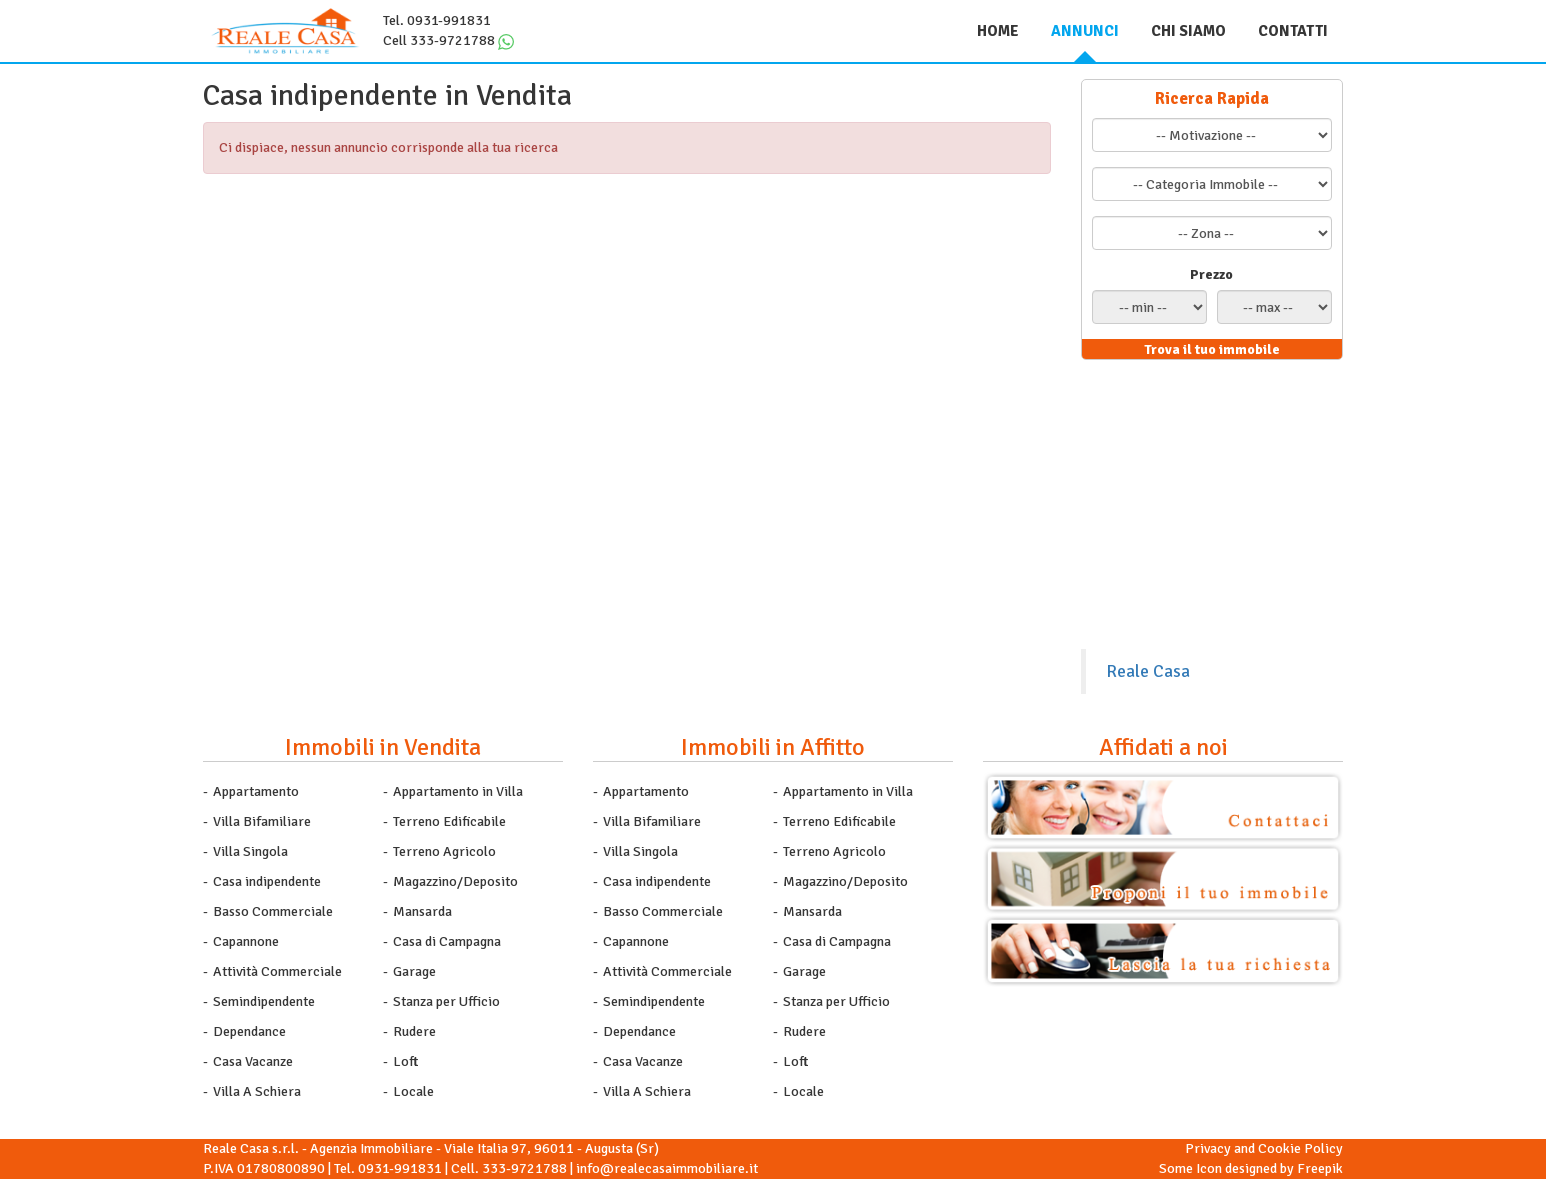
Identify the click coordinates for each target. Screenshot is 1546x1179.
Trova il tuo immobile (1212, 349)
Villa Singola (250, 851)
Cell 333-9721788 (439, 40)
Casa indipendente (267, 881)
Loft (405, 1061)
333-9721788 (524, 1168)
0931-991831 (400, 1168)
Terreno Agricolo (444, 851)
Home (998, 31)
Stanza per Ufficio (446, 1001)
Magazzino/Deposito (455, 881)
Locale (413, 1091)
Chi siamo (1188, 31)
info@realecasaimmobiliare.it (667, 1168)
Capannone (246, 941)
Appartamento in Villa (458, 791)
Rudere (414, 1031)
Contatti (1293, 31)
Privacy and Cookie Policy (1264, 1148)
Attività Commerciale (277, 971)
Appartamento (256, 791)
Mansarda (422, 911)
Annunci (1085, 31)
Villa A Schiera (257, 1091)
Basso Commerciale (273, 911)
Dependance (249, 1031)
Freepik (1320, 1168)
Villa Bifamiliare (262, 821)
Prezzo (1211, 274)
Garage (414, 971)
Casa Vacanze (253, 1061)
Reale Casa (1148, 671)
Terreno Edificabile (449, 821)
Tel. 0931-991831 (437, 20)
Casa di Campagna (447, 941)
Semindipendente (264, 1001)
